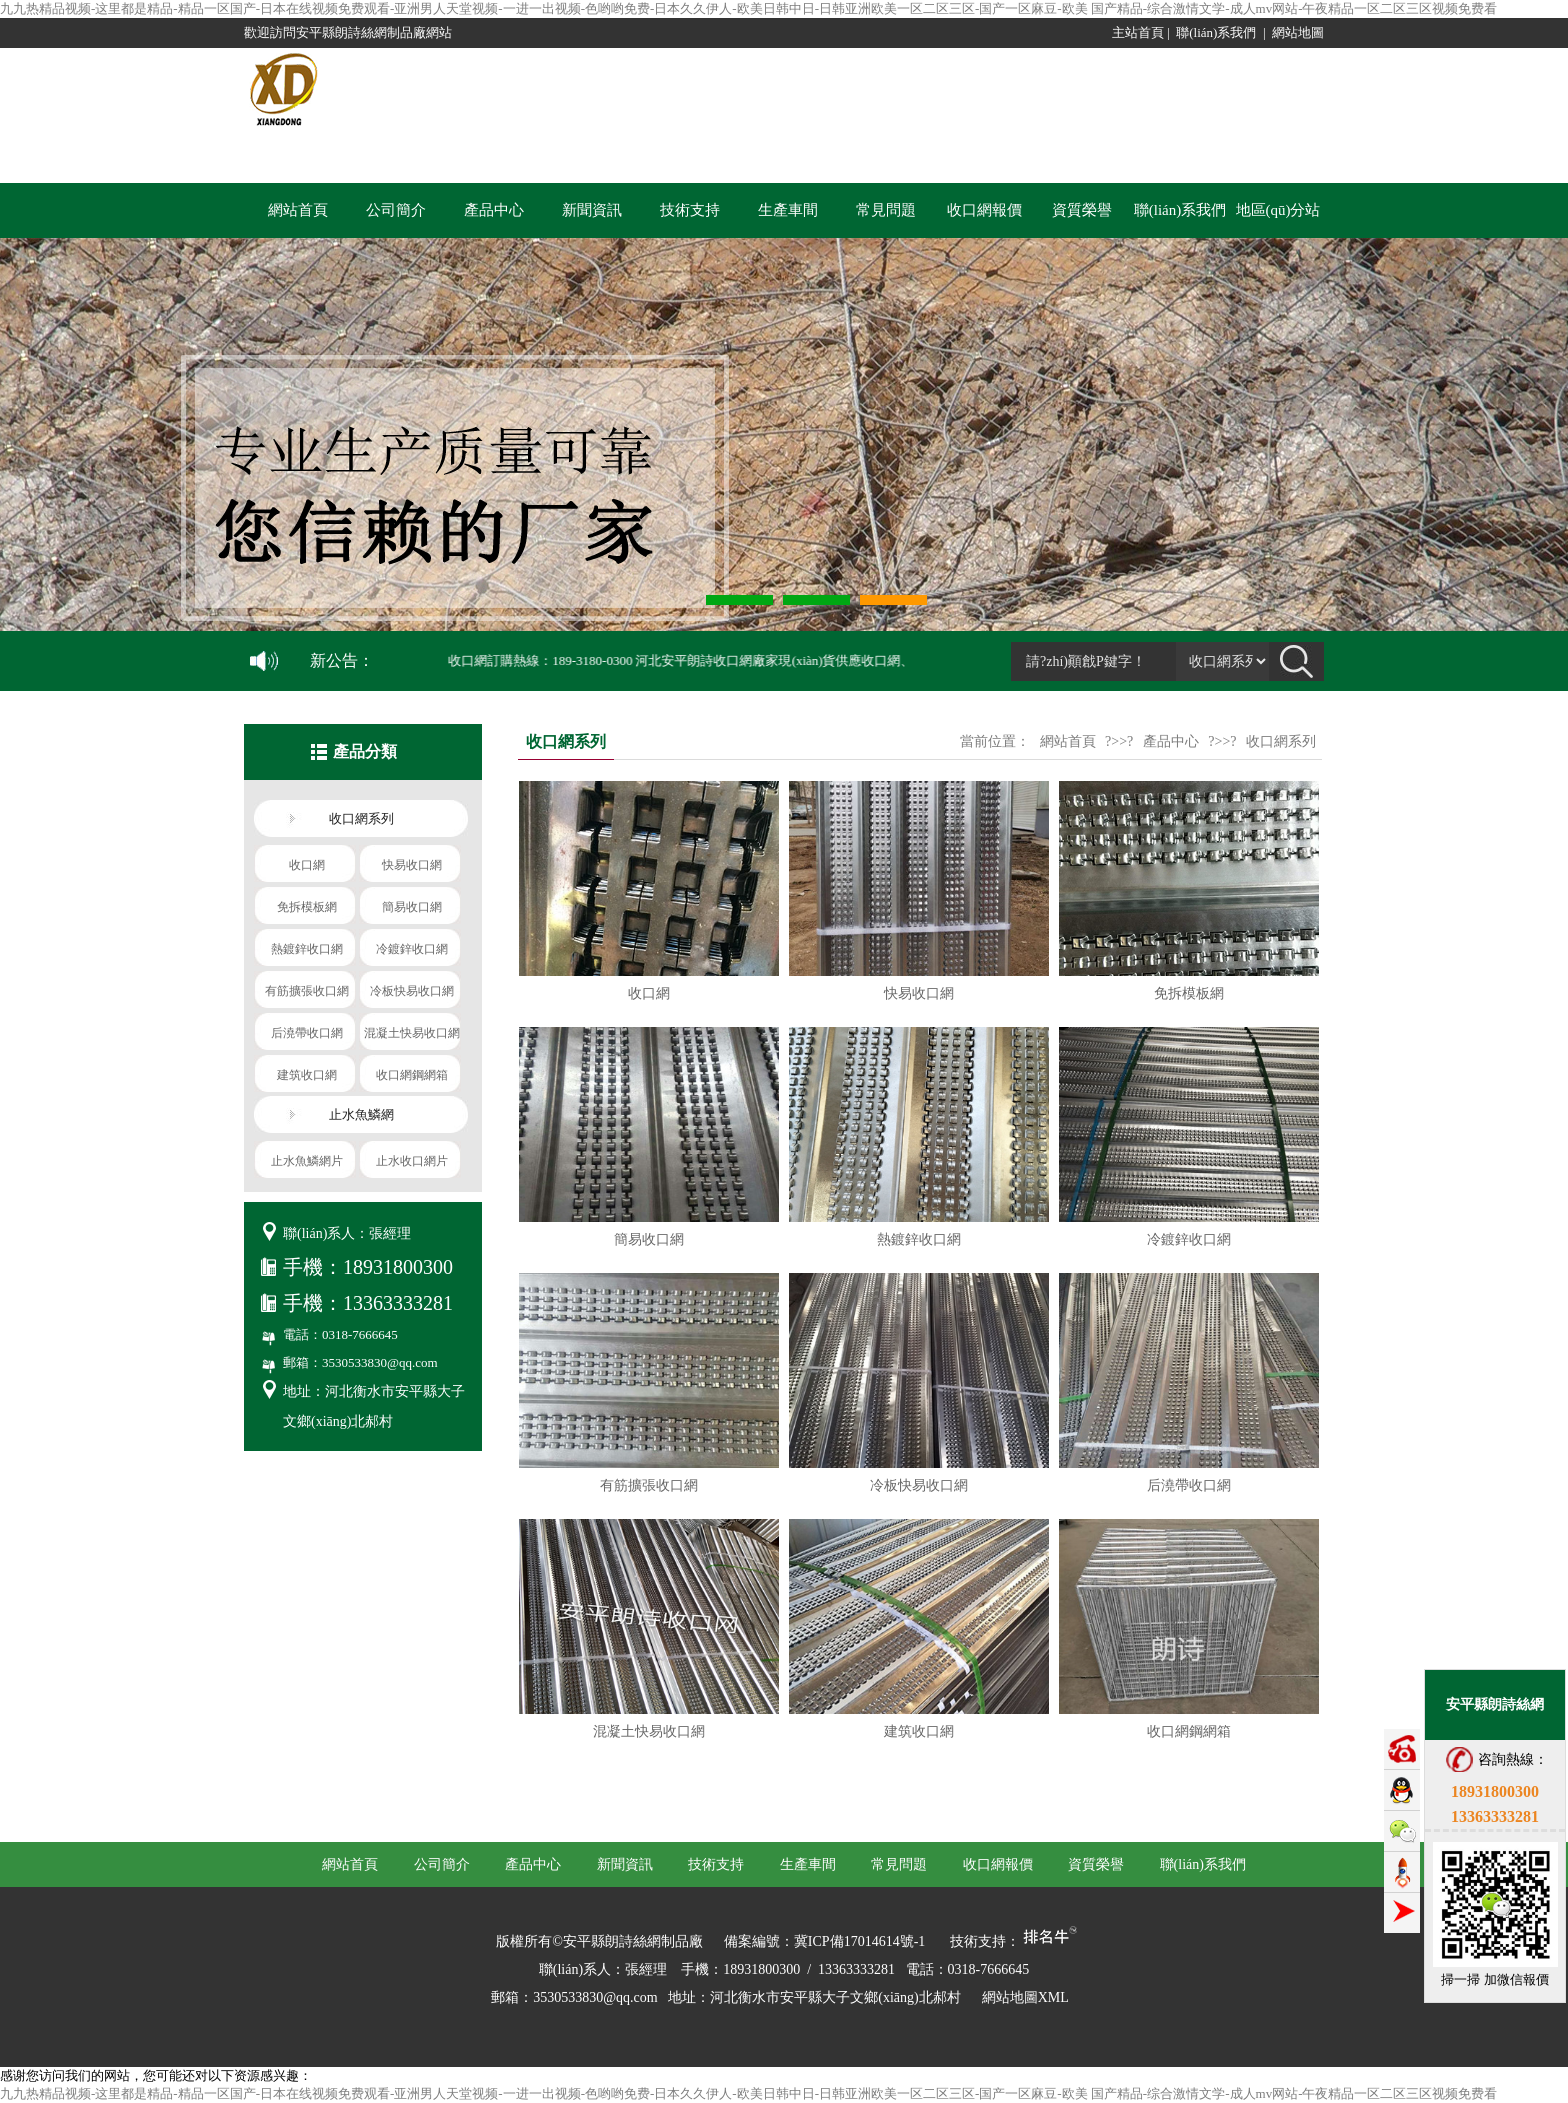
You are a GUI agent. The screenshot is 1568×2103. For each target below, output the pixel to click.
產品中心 (494, 210)
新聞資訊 (592, 210)
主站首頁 (1138, 32)
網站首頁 (298, 210)
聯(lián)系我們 (1216, 32)
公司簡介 (396, 210)
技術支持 (690, 210)
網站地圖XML (1025, 1997)
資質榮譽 (1082, 210)
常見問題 (886, 210)
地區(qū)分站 (1278, 210)
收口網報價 (984, 210)
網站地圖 (1298, 32)
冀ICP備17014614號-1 (859, 1941)
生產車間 (788, 210)
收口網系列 (1281, 741)
